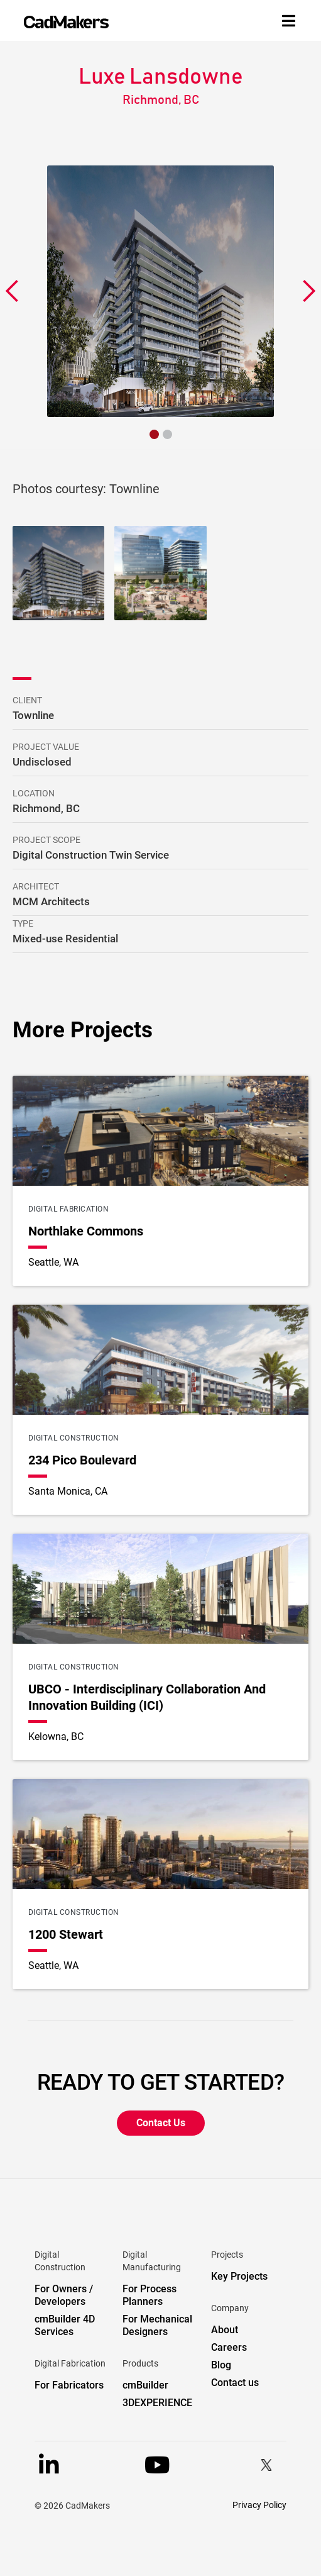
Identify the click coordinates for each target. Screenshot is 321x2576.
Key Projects (239, 2276)
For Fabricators (69, 2385)
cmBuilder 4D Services (65, 2325)
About (224, 2330)
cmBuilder (145, 2385)
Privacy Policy (259, 2505)
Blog (221, 2365)
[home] (66, 22)
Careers (229, 2347)
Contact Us (160, 2123)
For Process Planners (149, 2295)
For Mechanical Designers (157, 2325)
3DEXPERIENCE (157, 2403)
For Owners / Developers (64, 2295)
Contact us (235, 2383)
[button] (12, 291)
